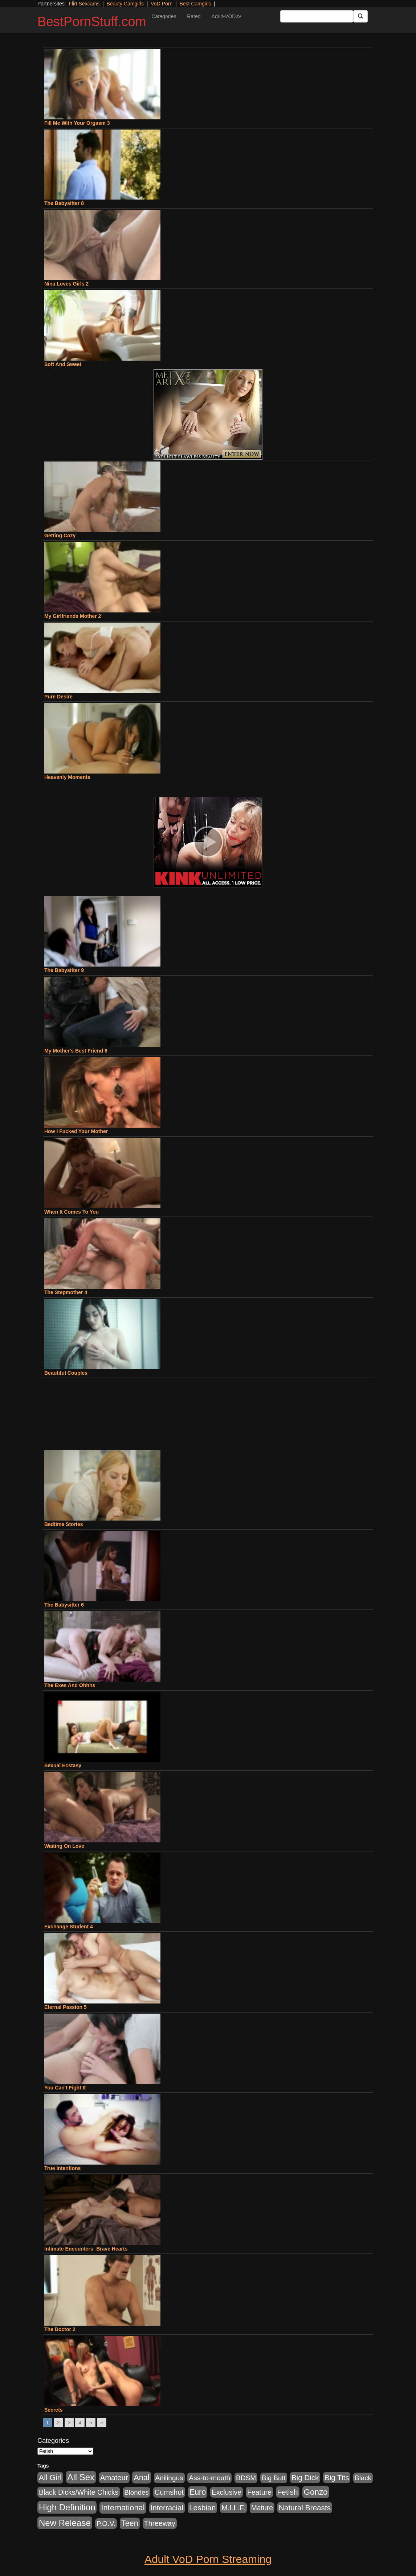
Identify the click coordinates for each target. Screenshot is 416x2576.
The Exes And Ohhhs (69, 1685)
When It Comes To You (71, 1212)
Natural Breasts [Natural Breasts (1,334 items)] (305, 2507)
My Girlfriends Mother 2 (72, 616)
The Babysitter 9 (64, 970)
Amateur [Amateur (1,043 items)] (114, 2478)
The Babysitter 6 (64, 1605)
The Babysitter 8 (64, 203)
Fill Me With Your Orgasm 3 (77, 123)
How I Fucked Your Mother (76, 1131)
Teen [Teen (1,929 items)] (129, 2523)
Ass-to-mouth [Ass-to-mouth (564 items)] (209, 2478)
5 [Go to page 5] (90, 2422)
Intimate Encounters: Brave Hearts (86, 2249)
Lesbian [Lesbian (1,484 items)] (202, 2507)
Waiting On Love (64, 1846)
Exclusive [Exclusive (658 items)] (226, 2492)
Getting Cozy (60, 535)
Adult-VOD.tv (226, 16)
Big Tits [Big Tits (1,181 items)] (337, 2477)
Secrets (53, 2410)
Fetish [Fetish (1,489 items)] (287, 2492)
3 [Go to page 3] (69, 2422)
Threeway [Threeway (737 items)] (159, 2523)
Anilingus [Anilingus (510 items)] (169, 2478)
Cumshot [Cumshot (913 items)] (169, 2492)
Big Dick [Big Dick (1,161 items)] (305, 2477)
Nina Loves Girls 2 (66, 284)
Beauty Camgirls (125, 4)
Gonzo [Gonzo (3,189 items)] (316, 2492)
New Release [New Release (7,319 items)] (65, 2523)
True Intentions (62, 2168)
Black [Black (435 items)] (363, 2478)
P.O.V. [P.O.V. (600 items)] (106, 2523)
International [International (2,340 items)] (122, 2507)
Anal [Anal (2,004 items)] (141, 2477)
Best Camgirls (195, 4)
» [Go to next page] (101, 2422)
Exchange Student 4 (68, 1926)
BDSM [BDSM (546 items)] (246, 2478)
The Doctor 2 (60, 2329)
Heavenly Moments (67, 777)
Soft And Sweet (62, 364)
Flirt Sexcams (84, 4)
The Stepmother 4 (65, 1292)
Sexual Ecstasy (62, 1765)
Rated (193, 16)
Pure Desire (58, 697)
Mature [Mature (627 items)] (262, 2508)
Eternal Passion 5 (65, 2007)
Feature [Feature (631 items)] (259, 2492)
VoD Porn (161, 4)
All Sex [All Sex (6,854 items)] (81, 2477)
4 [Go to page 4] (79, 2422)
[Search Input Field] (316, 16)
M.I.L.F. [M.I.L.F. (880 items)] (233, 2508)
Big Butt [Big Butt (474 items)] (274, 2478)
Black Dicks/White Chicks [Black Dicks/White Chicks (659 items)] (78, 2492)
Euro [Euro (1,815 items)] (197, 2492)
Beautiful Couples (65, 1373)
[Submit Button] (360, 16)
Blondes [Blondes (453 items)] (136, 2492)
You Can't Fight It (65, 2088)
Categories (163, 16)
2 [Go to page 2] (58, 2422)
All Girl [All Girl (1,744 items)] (50, 2477)
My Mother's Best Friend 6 (75, 1051)
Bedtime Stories (63, 1524)
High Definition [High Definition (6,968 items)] (67, 2507)
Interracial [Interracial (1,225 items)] (167, 2507)
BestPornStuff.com (91, 21)
